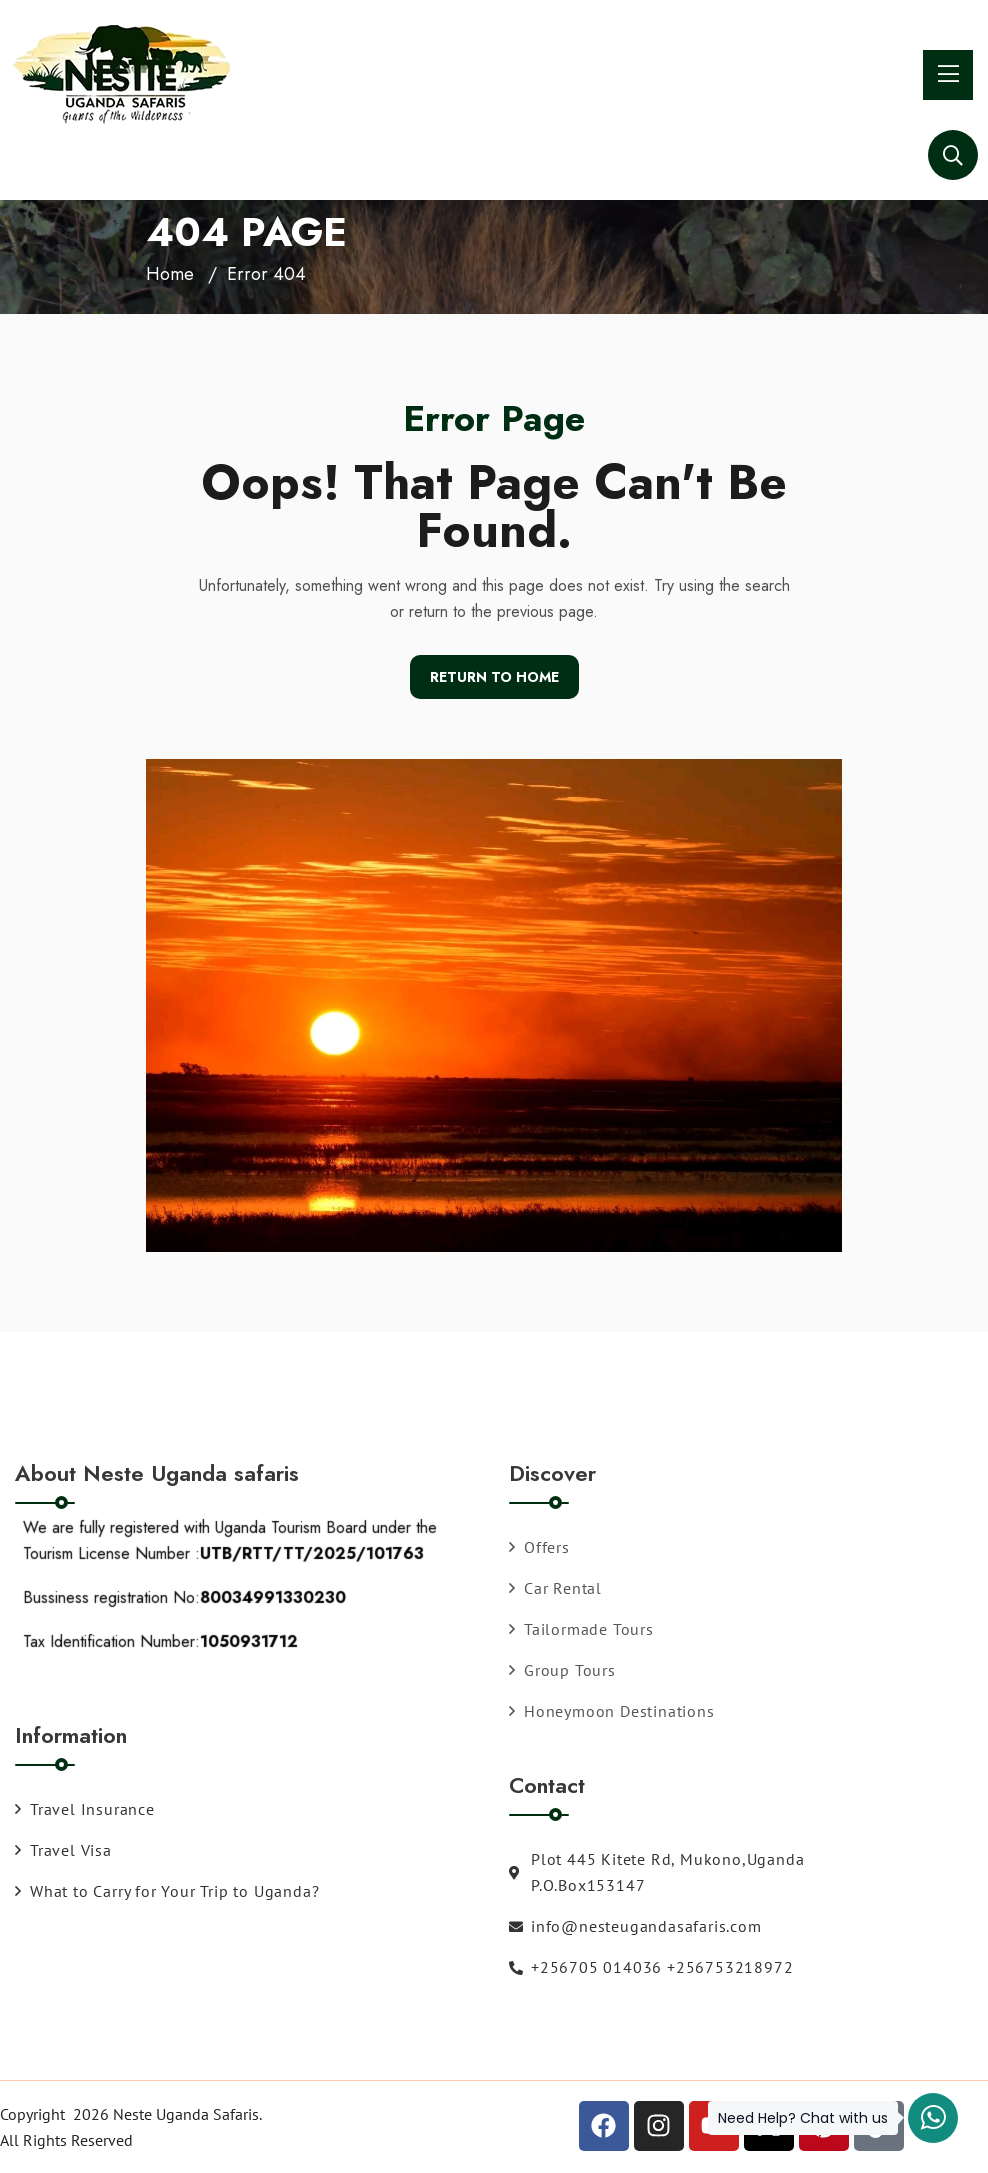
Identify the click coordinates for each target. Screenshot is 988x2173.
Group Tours (562, 1670)
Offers (539, 1547)
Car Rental (555, 1588)
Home (170, 274)
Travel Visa (63, 1850)
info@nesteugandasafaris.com (635, 1926)
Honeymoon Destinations (612, 1711)
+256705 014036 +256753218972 (651, 1967)
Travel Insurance (85, 1809)
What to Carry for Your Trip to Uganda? (167, 1891)
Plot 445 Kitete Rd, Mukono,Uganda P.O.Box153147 (656, 1872)
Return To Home (494, 677)
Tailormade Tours (581, 1629)
